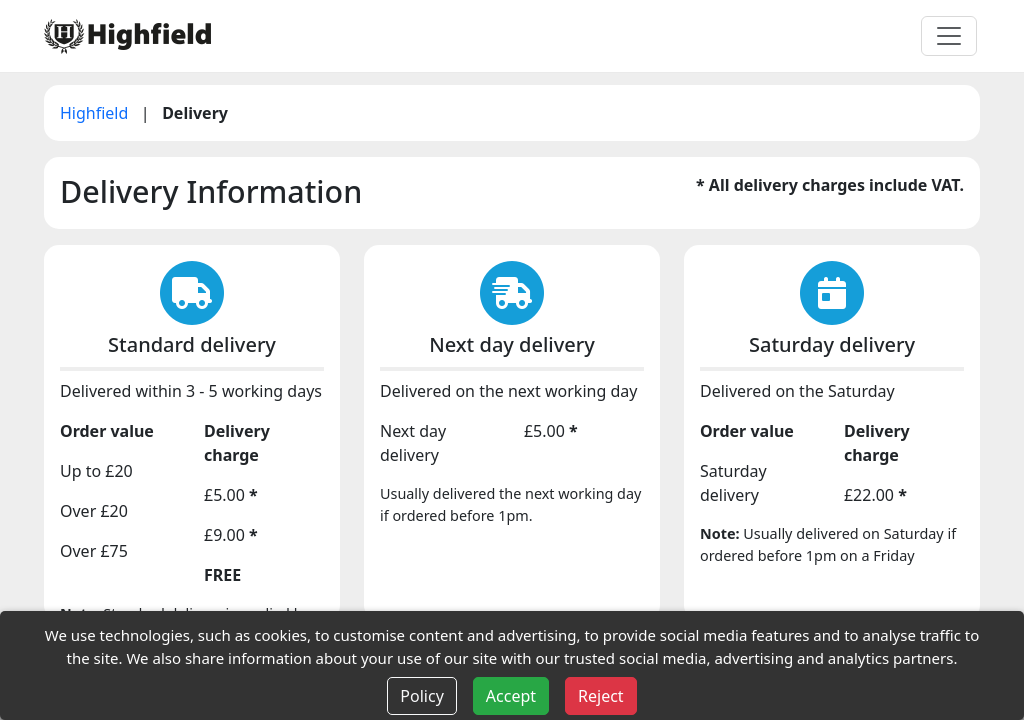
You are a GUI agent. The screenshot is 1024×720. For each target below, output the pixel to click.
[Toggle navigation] (949, 36)
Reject (601, 696)
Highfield (96, 113)
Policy (421, 696)
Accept (511, 696)
